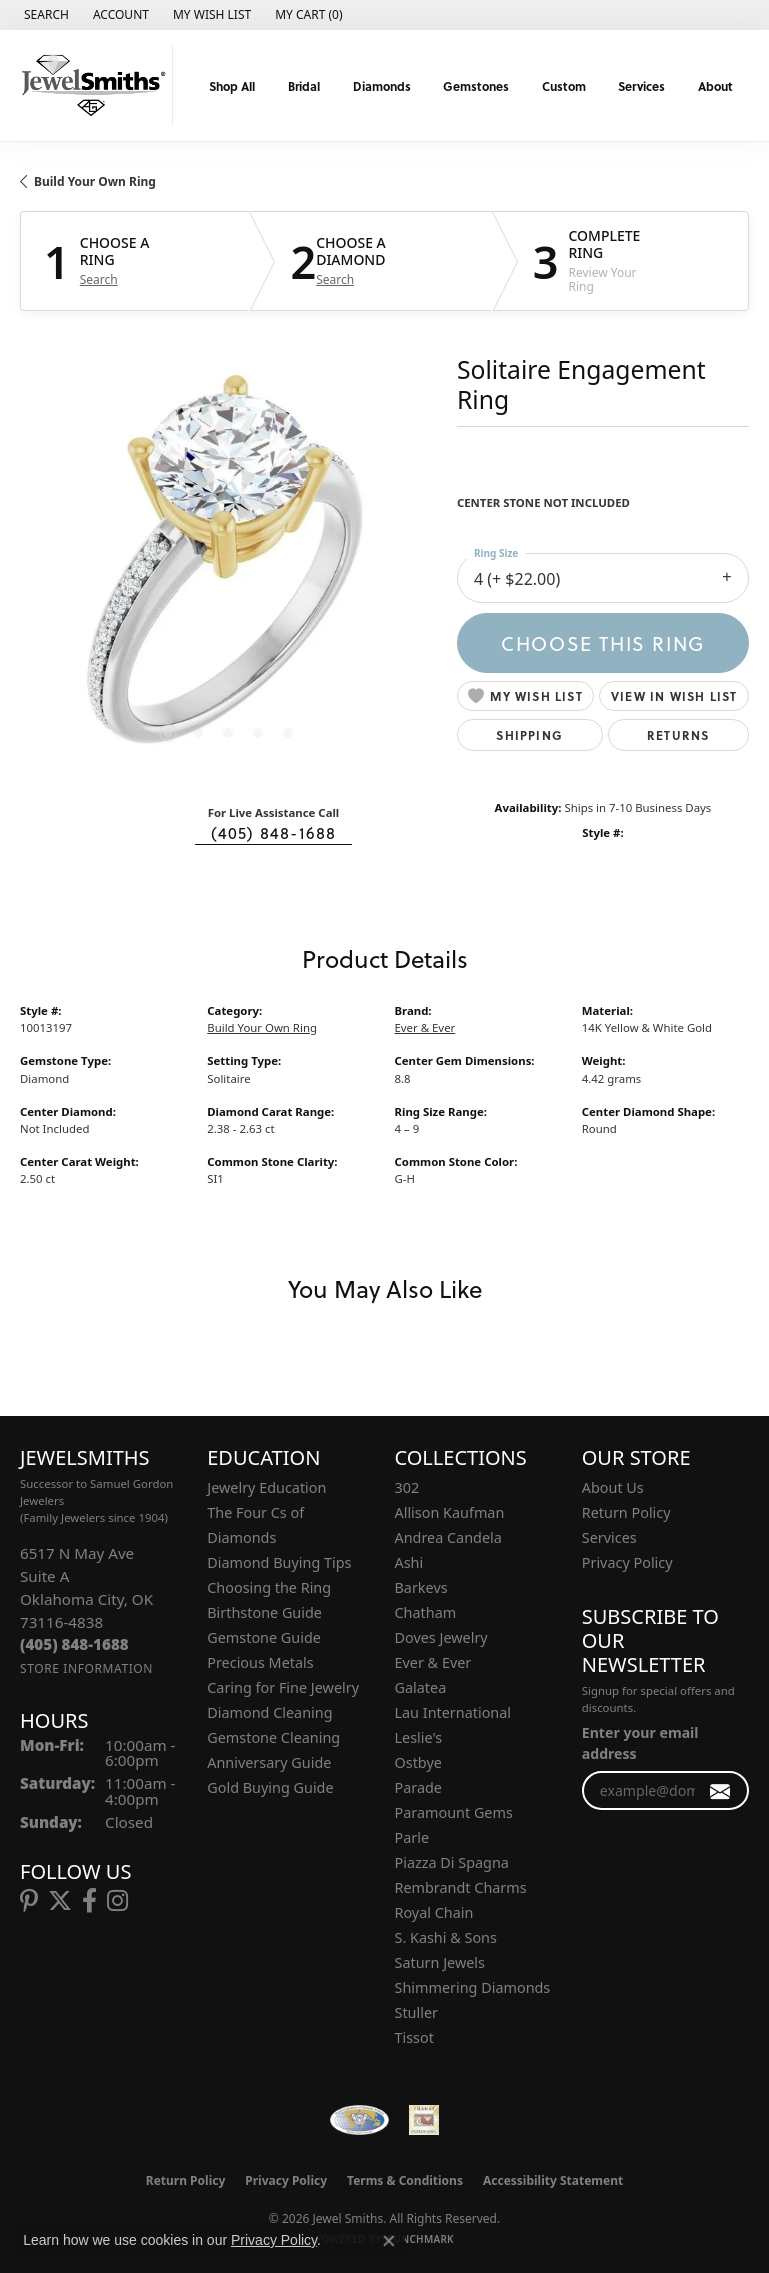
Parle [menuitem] (412, 1837)
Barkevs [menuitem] (421, 1587)
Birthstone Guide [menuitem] (264, 1612)
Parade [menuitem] (418, 1787)
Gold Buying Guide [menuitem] (270, 1787)
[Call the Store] (74, 1644)
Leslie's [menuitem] (419, 1737)
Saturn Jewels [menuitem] (440, 1962)
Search (99, 280)
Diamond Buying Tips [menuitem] (279, 1562)
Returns (678, 735)
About (715, 86)
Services (641, 86)
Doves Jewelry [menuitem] (441, 1637)
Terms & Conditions (405, 2180)
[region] (228, 569)
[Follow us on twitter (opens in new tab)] (60, 1901)
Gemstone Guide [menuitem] (264, 1637)
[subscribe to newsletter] (720, 1790)
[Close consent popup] (389, 2241)
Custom (564, 86)
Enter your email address (640, 1743)
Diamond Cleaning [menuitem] (269, 1712)
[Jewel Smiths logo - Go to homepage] (91, 85)
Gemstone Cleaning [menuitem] (273, 1737)
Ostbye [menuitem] (418, 1762)
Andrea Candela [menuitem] (448, 1537)
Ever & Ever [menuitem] (433, 1662)
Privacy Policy (627, 1562)
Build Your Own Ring (95, 181)
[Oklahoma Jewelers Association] (424, 2120)
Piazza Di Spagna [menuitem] (452, 1862)
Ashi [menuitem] (409, 1562)
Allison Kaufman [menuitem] (450, 1512)
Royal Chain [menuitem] (434, 1912)
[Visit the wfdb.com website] (359, 2120)
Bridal (304, 86)
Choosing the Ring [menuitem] (269, 1587)
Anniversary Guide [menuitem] (269, 1762)
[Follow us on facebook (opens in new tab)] (89, 1901)
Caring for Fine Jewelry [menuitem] (283, 1687)
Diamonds (382, 86)
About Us (613, 1487)
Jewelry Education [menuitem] (266, 1487)
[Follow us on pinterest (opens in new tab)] (29, 1901)
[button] (44, 15)
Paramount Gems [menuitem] (454, 1812)
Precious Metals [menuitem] (260, 1662)
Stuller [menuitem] (416, 2012)
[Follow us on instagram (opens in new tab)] (117, 1901)
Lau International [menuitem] (453, 1712)
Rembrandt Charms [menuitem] (461, 1887)
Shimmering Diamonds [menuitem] (473, 1987)
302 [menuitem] (407, 1487)
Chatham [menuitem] (426, 1612)
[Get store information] (86, 1668)
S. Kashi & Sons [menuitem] (446, 1937)
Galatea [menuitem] (421, 1687)
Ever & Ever (425, 1027)
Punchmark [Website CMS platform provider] (420, 2239)
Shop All (232, 86)
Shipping (529, 735)
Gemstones (476, 86)
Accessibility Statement (553, 2180)
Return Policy (626, 1512)
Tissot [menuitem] (414, 2037)
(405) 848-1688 (274, 833)
